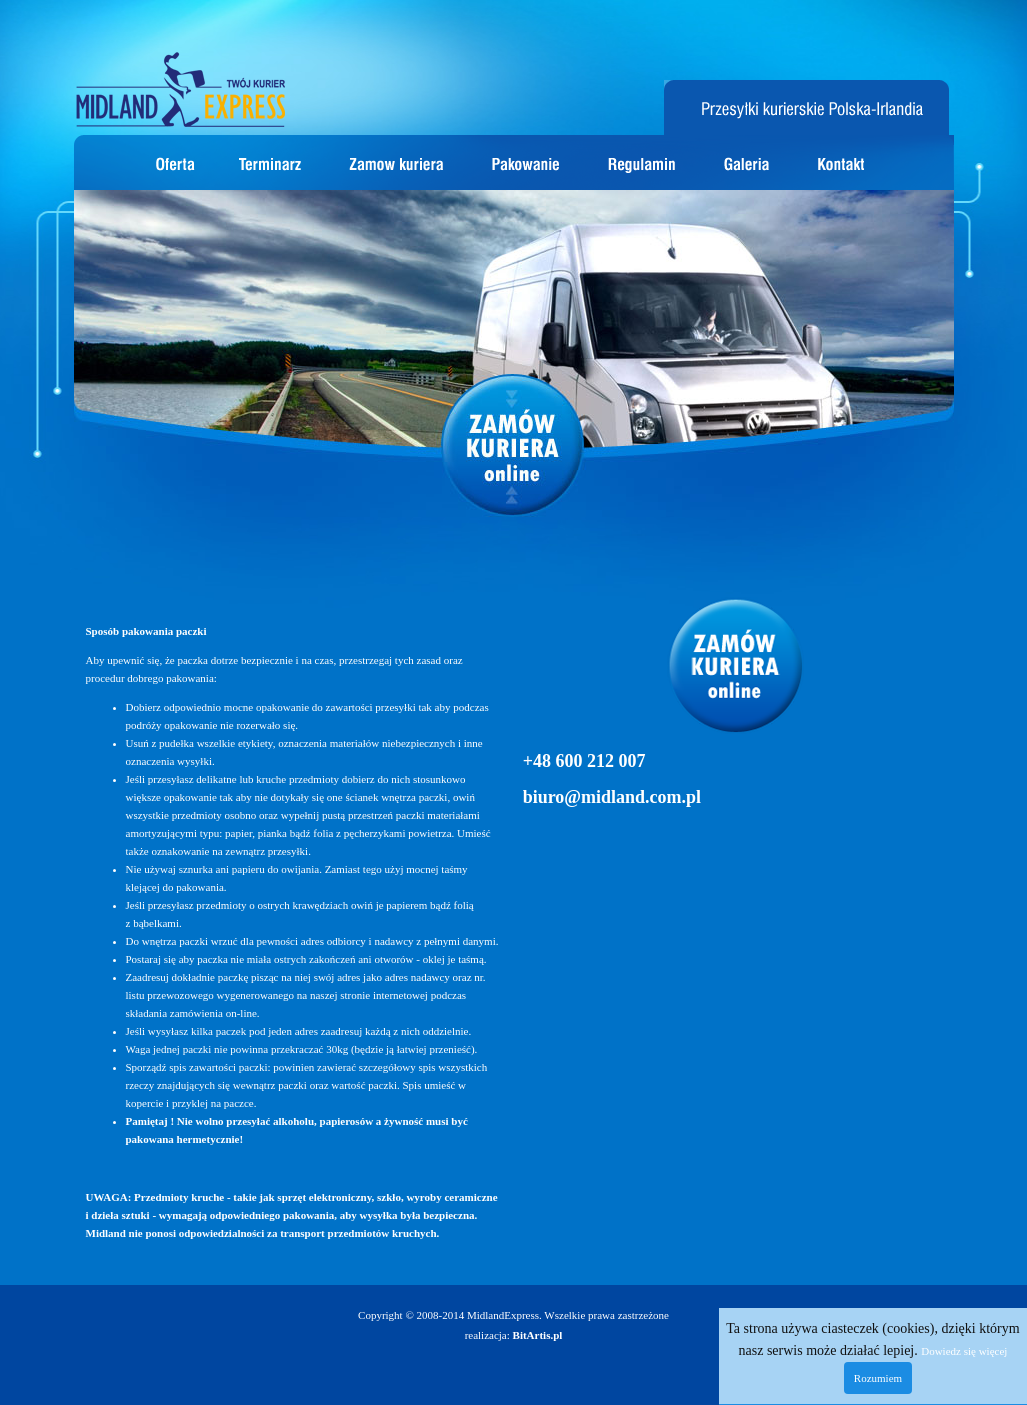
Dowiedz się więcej (964, 1351)
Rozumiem (878, 1378)
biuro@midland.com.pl (612, 797)
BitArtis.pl (538, 1335)
